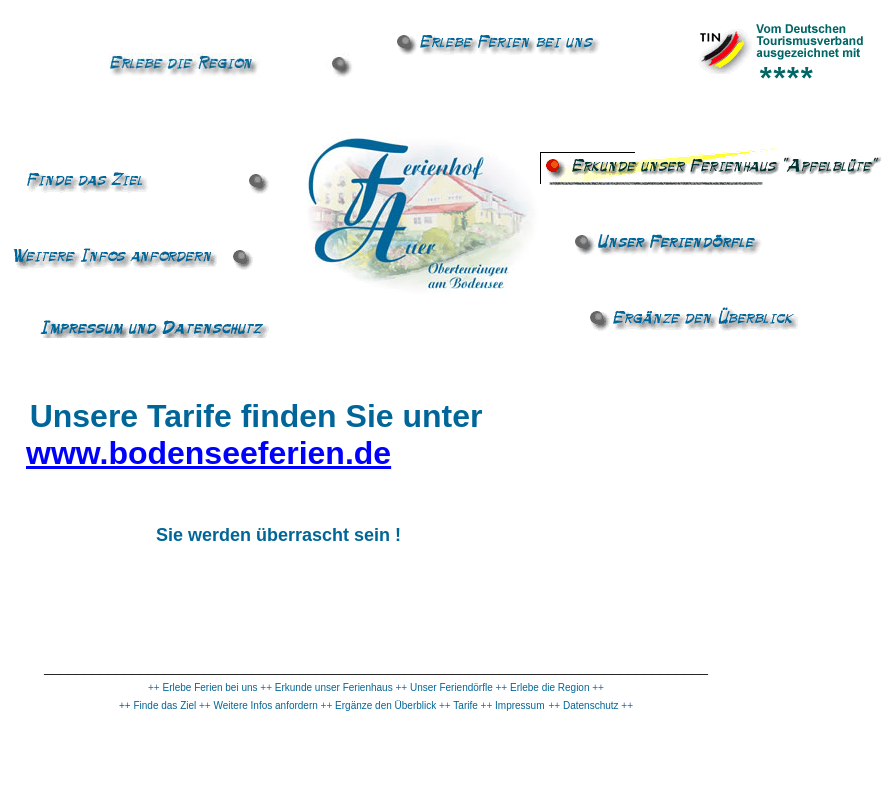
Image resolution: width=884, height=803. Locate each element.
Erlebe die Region (550, 687)
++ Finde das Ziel (157, 705)
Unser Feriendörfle (453, 687)
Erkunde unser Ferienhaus (334, 687)
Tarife (464, 705)
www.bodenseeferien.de (208, 453)
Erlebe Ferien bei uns (210, 687)
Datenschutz (591, 705)
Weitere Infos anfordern (266, 705)
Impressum (518, 705)
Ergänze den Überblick (385, 705)
